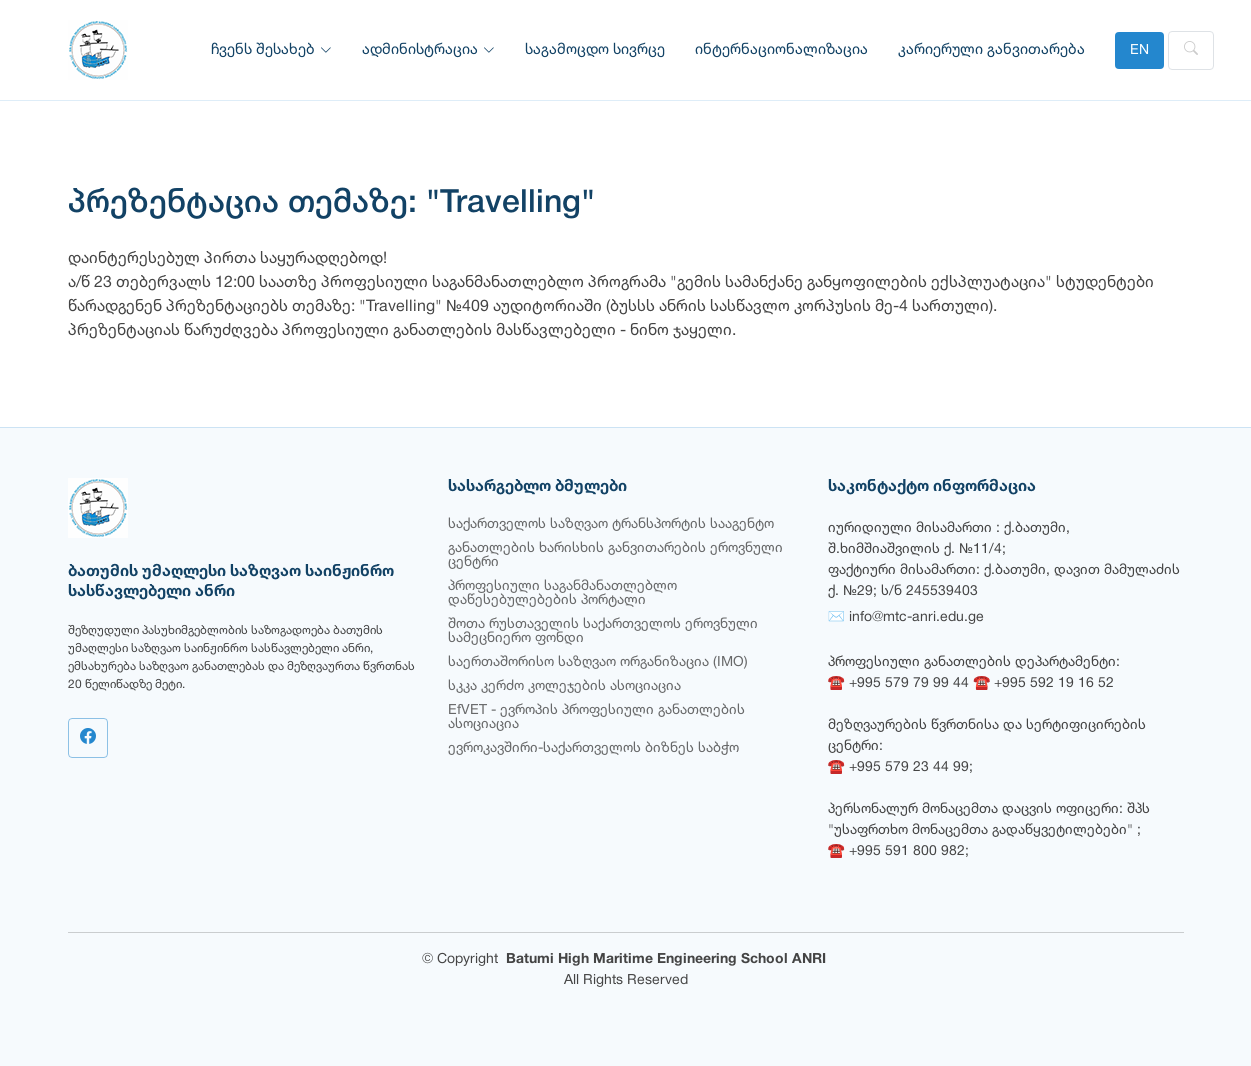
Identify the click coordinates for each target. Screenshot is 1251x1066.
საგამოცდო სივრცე (595, 50)
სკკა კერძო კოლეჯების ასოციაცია (564, 686)
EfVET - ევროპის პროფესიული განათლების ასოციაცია (596, 717)
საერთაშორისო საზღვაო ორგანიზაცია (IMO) (598, 662)
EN (1139, 50)
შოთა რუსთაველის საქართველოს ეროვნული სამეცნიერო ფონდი (603, 631)
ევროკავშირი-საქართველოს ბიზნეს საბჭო (593, 748)
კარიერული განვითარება (991, 50)
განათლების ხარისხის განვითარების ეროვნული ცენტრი (615, 555)
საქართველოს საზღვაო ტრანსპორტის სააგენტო (611, 524)
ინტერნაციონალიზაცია (781, 50)
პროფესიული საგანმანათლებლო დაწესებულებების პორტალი (562, 593)
